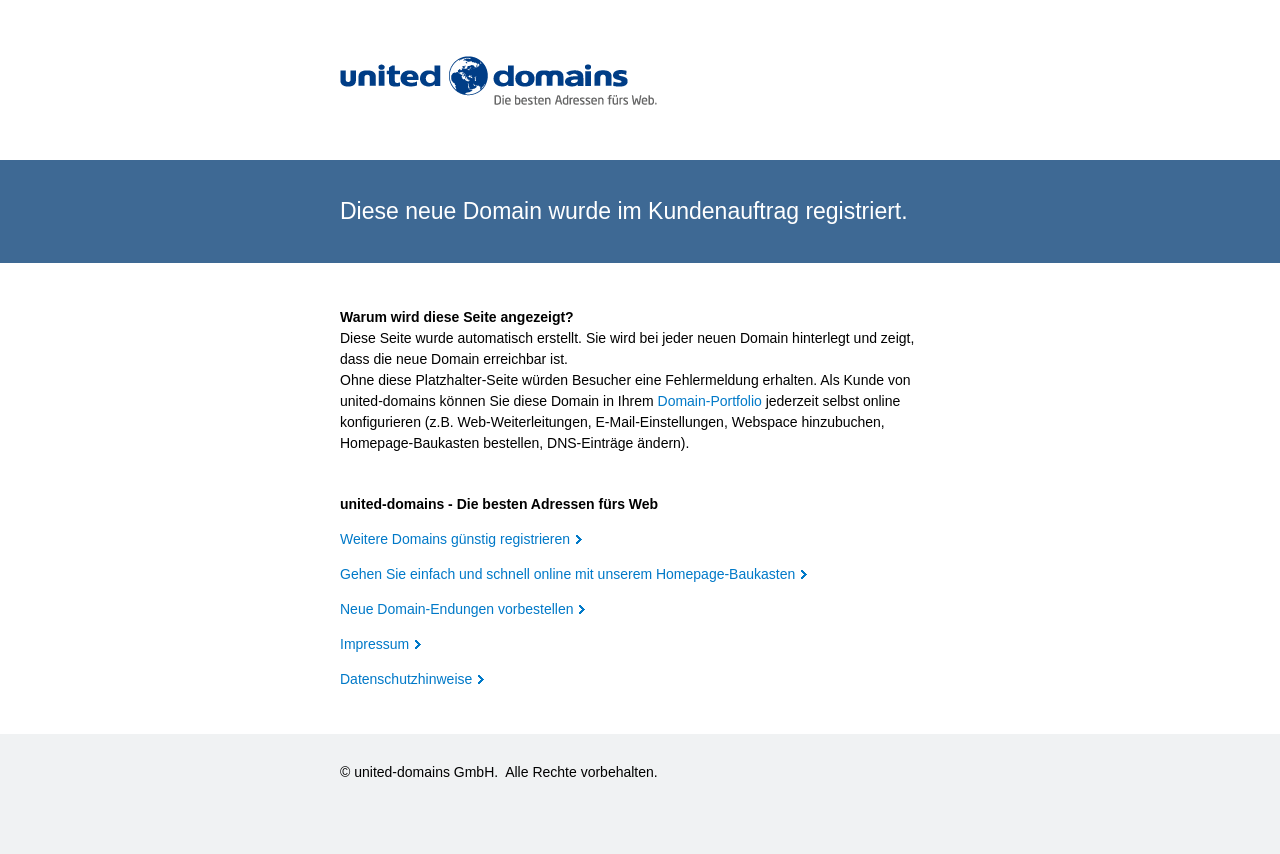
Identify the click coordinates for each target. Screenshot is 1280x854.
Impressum (374, 644)
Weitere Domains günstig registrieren (455, 539)
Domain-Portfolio (710, 401)
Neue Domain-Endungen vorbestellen (456, 609)
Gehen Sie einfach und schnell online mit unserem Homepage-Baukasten (567, 574)
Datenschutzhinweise (406, 679)
